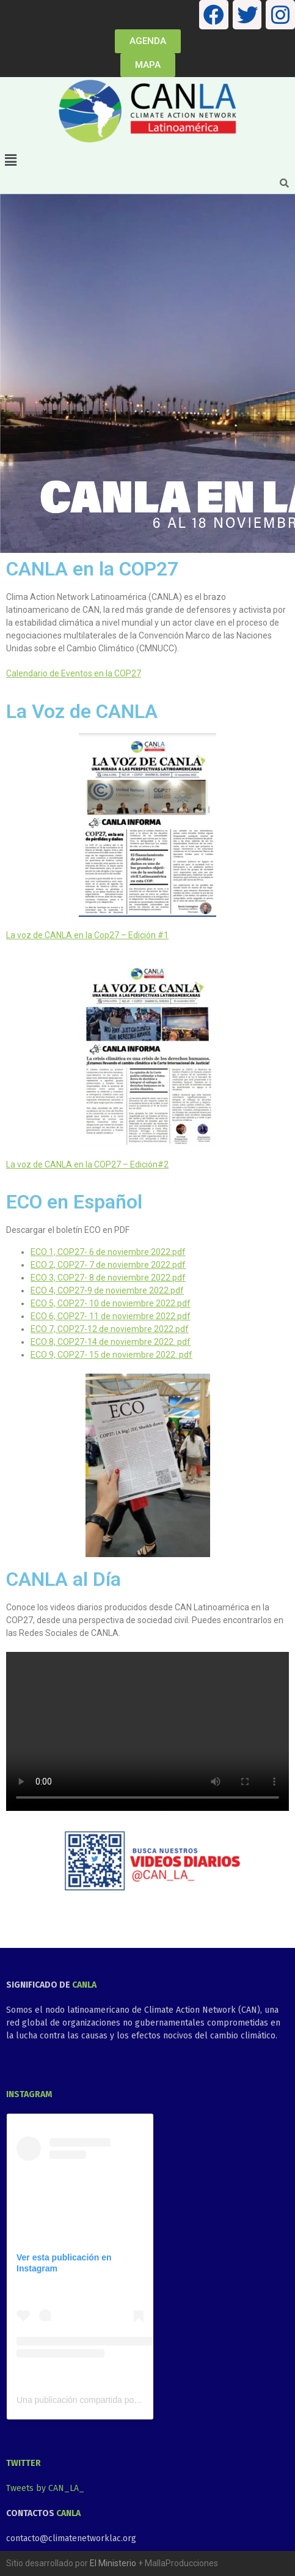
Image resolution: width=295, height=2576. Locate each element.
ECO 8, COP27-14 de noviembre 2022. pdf (111, 1342)
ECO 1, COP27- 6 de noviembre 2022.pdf (108, 1252)
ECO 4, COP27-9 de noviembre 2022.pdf (107, 1290)
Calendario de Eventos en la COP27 (73, 673)
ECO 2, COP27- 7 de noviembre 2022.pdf (108, 1265)
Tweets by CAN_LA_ (45, 2488)
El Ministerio (113, 2563)
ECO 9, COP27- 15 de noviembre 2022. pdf (111, 1355)
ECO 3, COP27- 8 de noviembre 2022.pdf (108, 1277)
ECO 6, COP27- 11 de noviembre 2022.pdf (111, 1316)
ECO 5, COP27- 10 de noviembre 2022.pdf (111, 1303)
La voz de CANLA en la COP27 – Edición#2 (87, 1164)
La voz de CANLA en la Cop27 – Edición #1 (87, 935)
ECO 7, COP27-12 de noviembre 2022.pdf (110, 1329)
